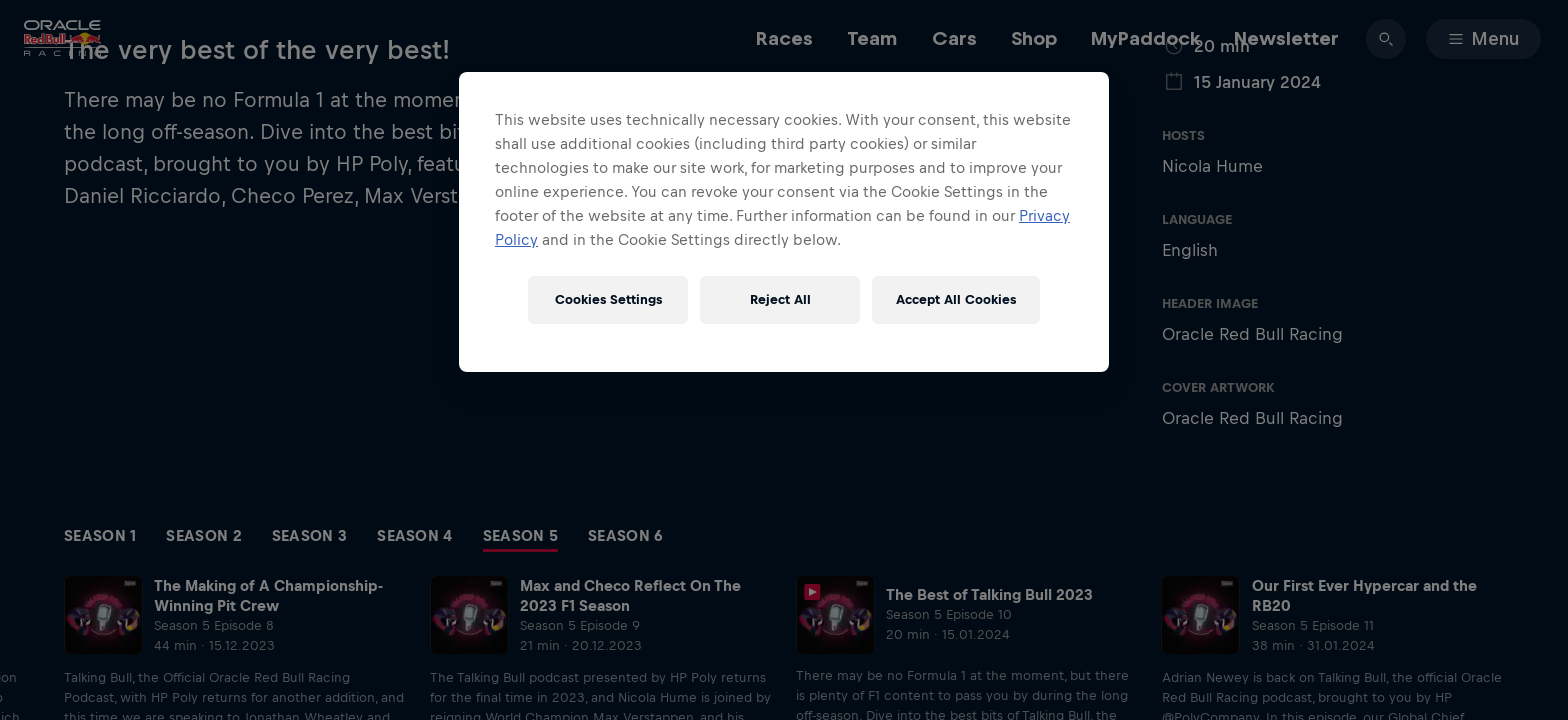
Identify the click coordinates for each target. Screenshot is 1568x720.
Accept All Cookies (956, 299)
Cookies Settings (608, 299)
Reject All (780, 299)
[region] (784, 222)
